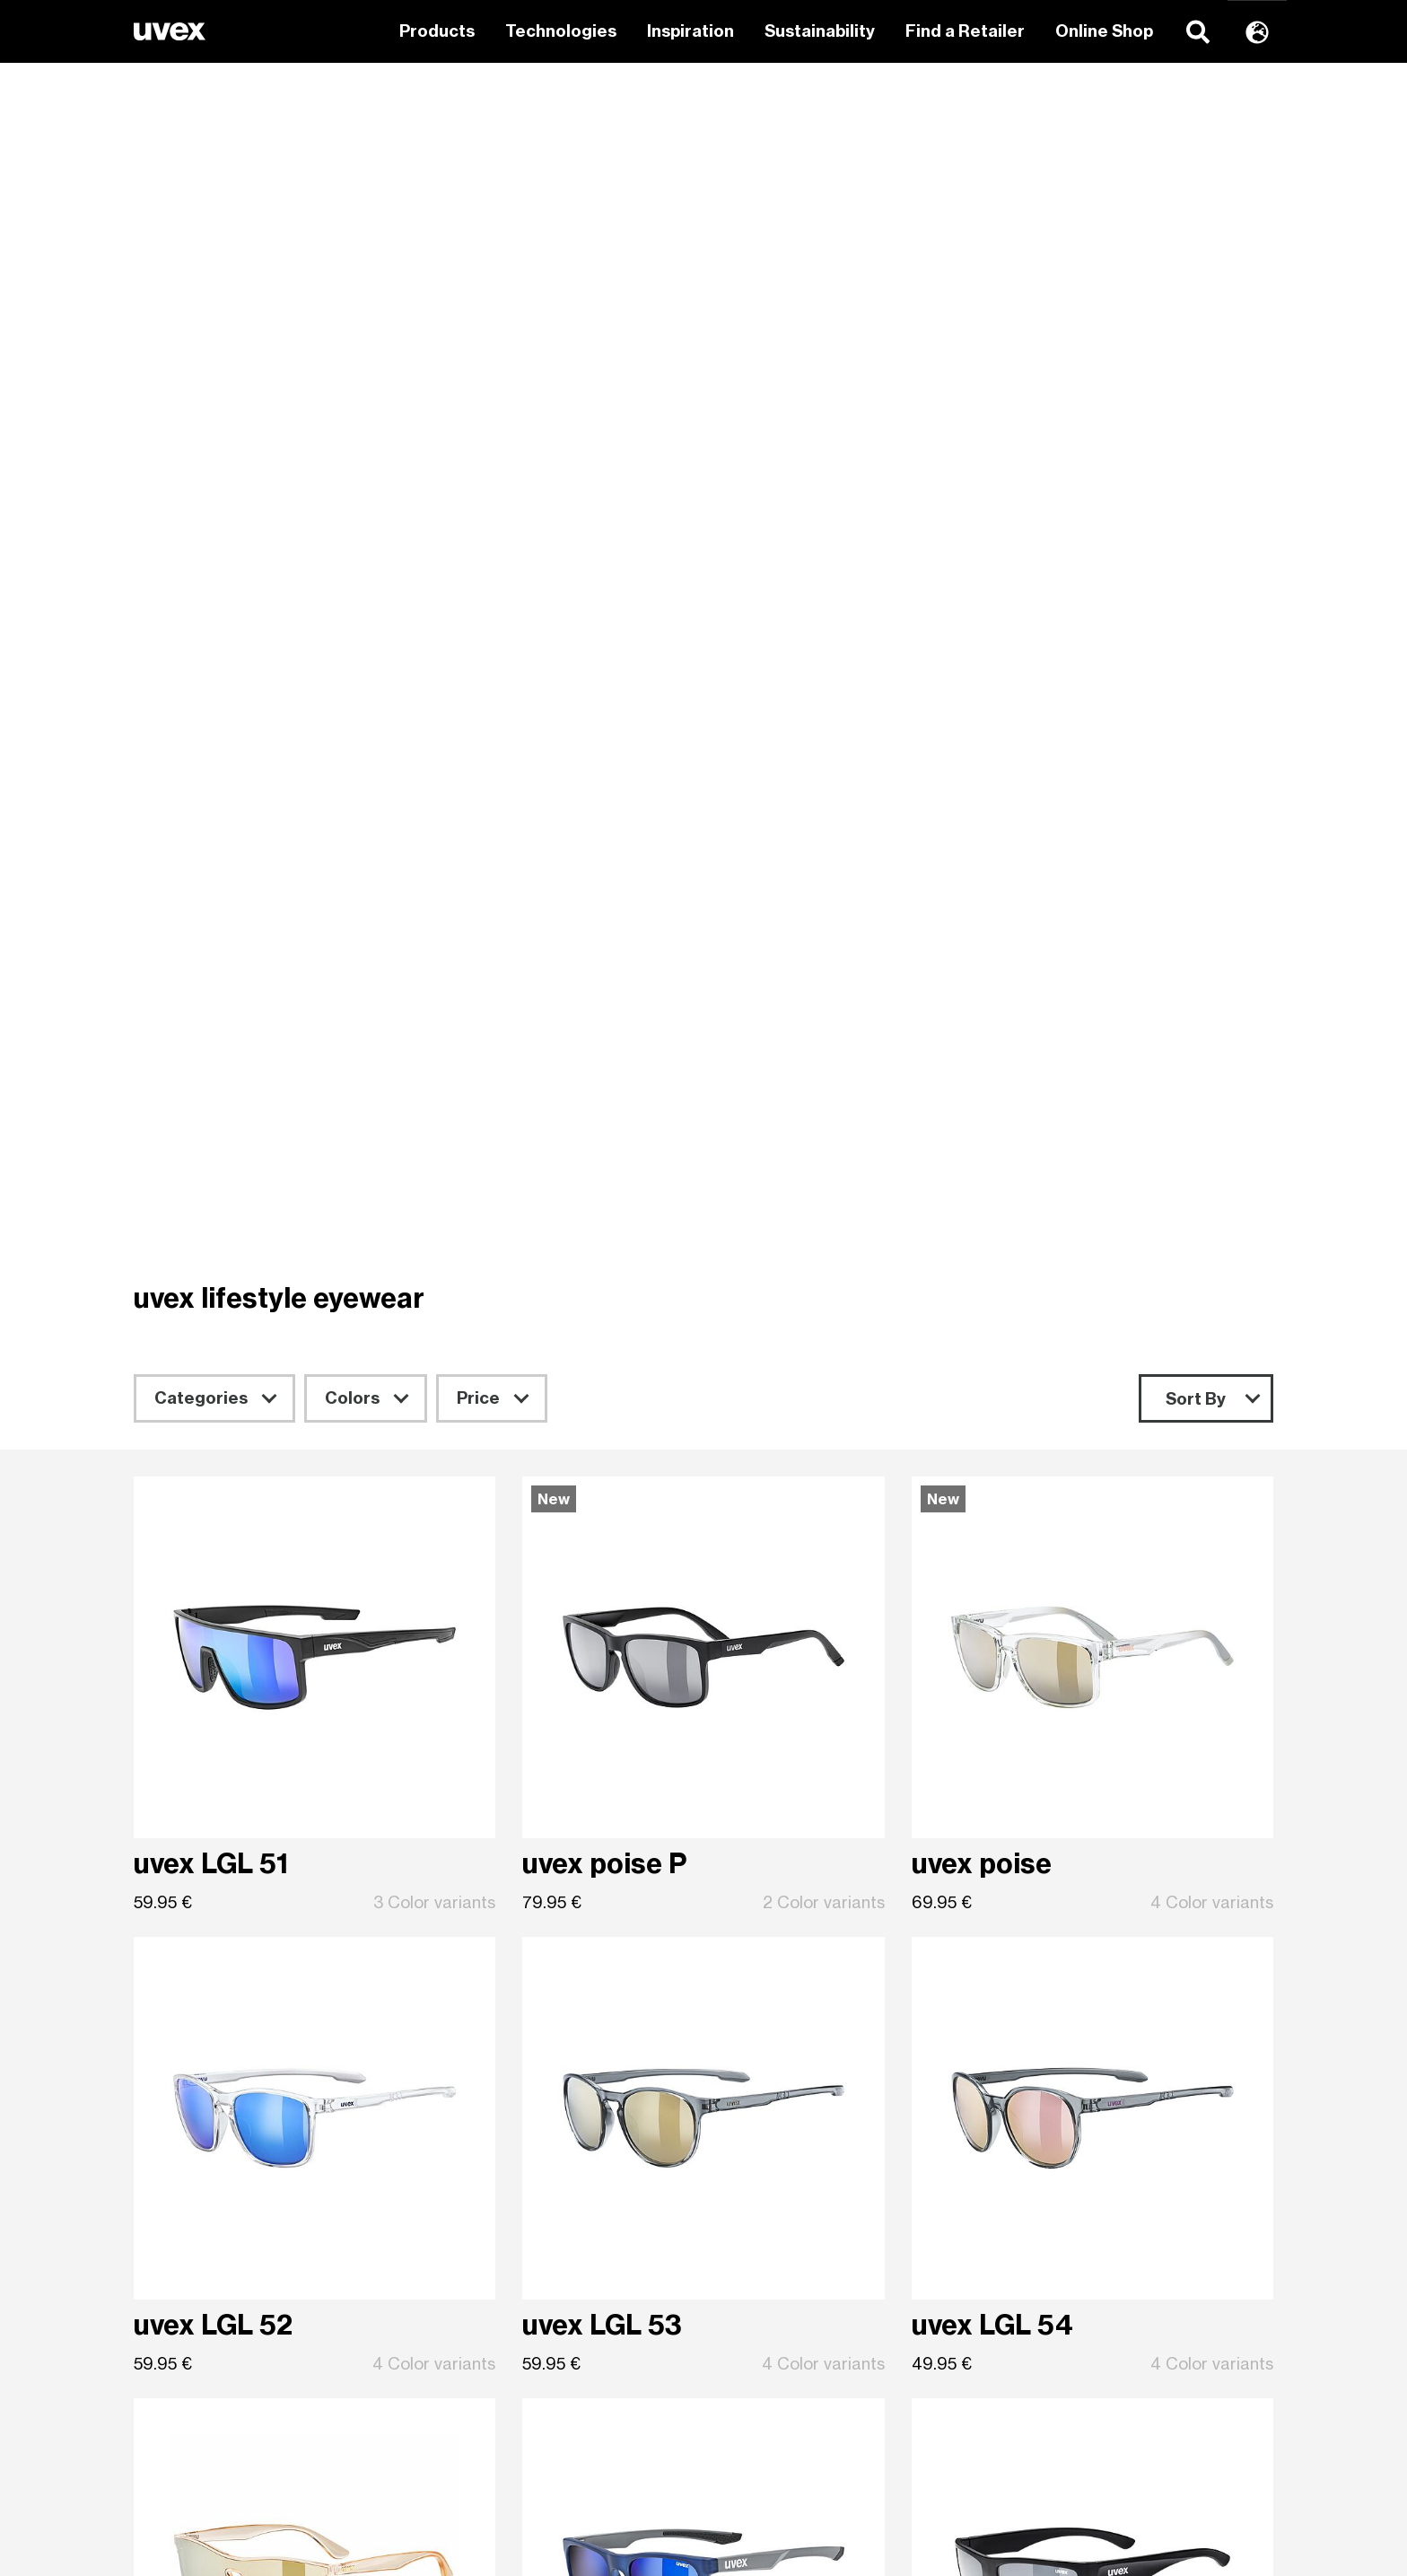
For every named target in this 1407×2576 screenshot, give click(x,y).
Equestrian (493, 2172)
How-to (772, 2172)
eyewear (485, 2298)
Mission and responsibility (1132, 2118)
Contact (775, 2199)
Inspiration (690, 31)
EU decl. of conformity (828, 2351)
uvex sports (205, 2118)
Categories (201, 258)
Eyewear (486, 2199)
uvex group (1078, 2145)
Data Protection (1097, 2280)
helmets (482, 2325)
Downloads (786, 2325)
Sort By (1196, 259)
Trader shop (791, 2298)
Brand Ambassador (818, 2226)
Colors (352, 258)
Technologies (560, 31)
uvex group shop (807, 2145)
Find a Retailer (965, 31)
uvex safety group (1105, 2172)
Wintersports (501, 2118)
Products (437, 31)
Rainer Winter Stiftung (1120, 2199)
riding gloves (500, 2351)
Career (1063, 2226)
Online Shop (1104, 31)
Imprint (1062, 2307)
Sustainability (820, 31)
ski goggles (495, 2271)
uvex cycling (207, 2459)
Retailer (774, 2118)
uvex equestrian (222, 2145)
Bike (468, 2145)
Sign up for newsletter (704, 1983)
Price (478, 258)
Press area (785, 2423)
